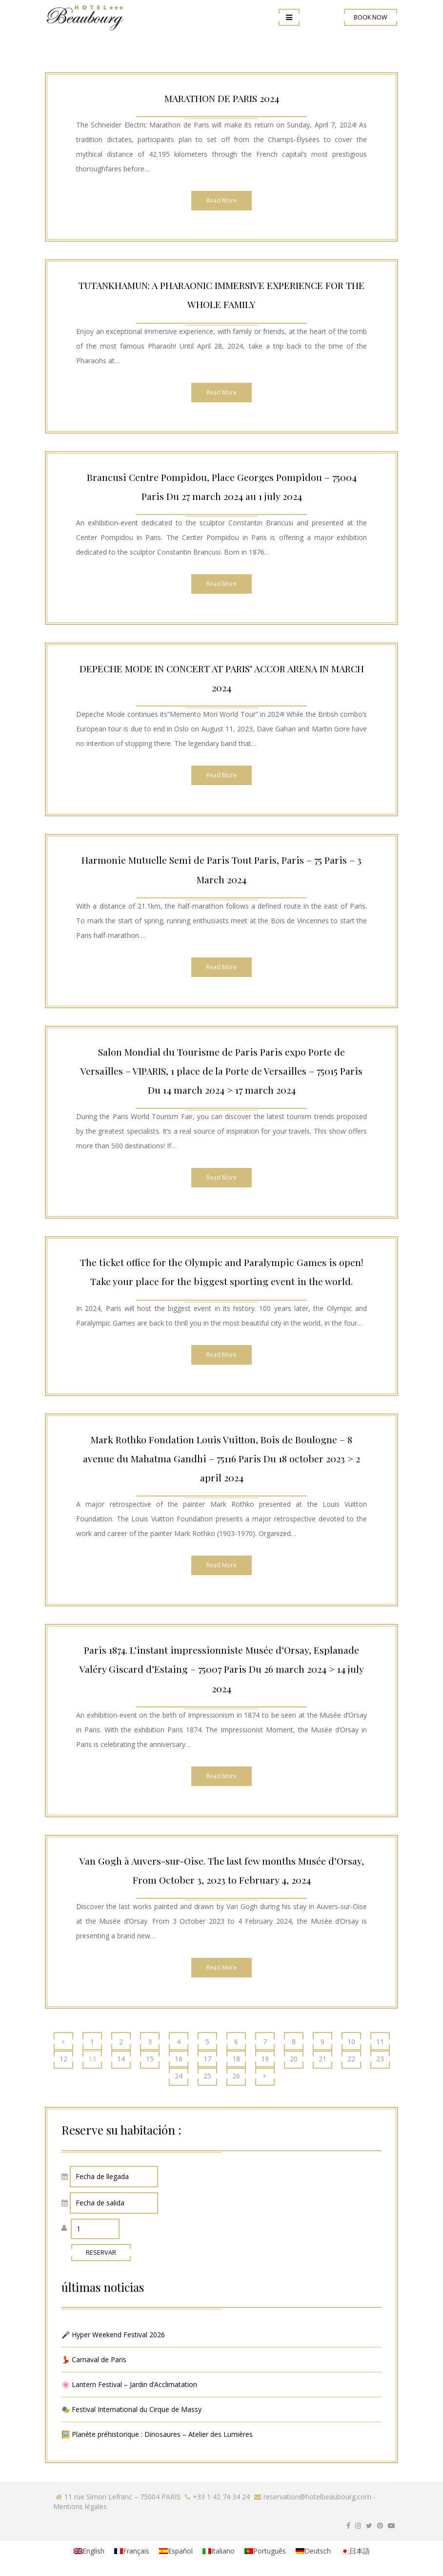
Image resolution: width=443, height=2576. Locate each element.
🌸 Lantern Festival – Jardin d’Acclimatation (129, 2384)
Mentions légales (80, 2506)
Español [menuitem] (180, 2550)
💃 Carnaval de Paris (93, 2359)
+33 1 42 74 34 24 (221, 2496)
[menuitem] (89, 2551)
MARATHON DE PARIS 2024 (221, 98)
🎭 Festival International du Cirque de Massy (131, 2409)
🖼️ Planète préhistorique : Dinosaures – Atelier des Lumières (157, 2434)
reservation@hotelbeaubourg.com (317, 2496)
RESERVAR (101, 2252)
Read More (221, 200)
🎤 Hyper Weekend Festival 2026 (113, 2334)
